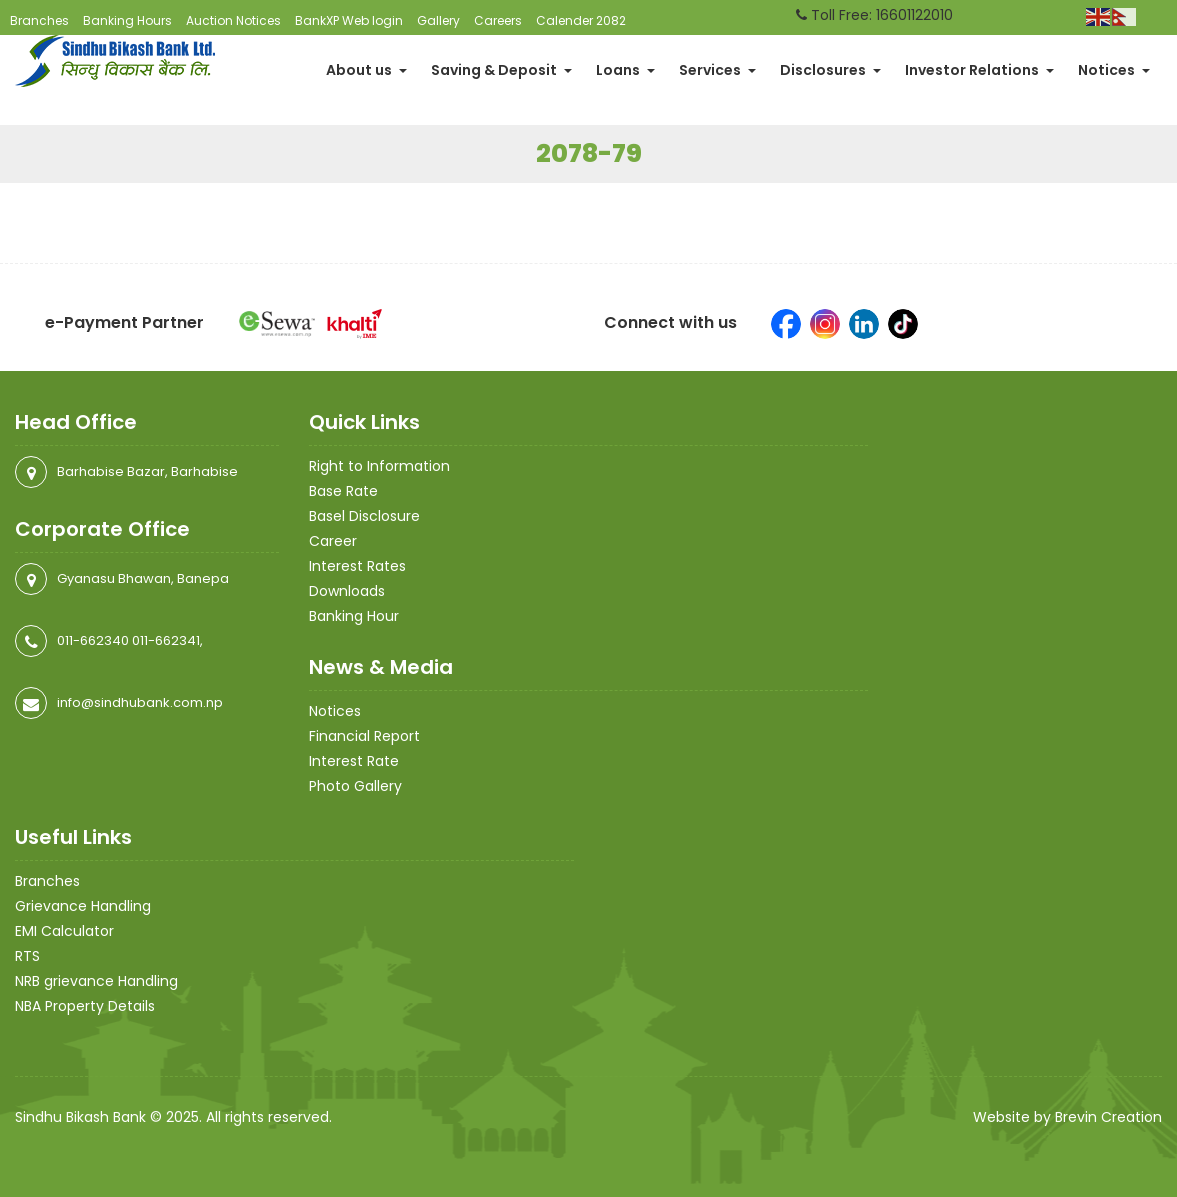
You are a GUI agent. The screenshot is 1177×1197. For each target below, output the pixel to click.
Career (333, 541)
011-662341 (166, 640)
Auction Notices (233, 20)
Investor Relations (979, 70)
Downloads (347, 591)
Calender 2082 (581, 20)
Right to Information (379, 466)
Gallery (438, 20)
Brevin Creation (1108, 1117)
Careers (498, 20)
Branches (39, 20)
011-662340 (93, 640)
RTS (27, 956)
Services (717, 70)
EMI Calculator (64, 931)
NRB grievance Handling (96, 981)
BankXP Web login (349, 20)
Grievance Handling (83, 906)
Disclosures (830, 70)
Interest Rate (354, 761)
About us (366, 70)
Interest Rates (357, 566)
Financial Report (364, 736)
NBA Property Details (85, 1006)
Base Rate (343, 491)
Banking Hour (354, 616)
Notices (1114, 70)
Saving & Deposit (501, 70)
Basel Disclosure (364, 516)
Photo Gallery (355, 786)
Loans (625, 70)
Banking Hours (127, 20)
